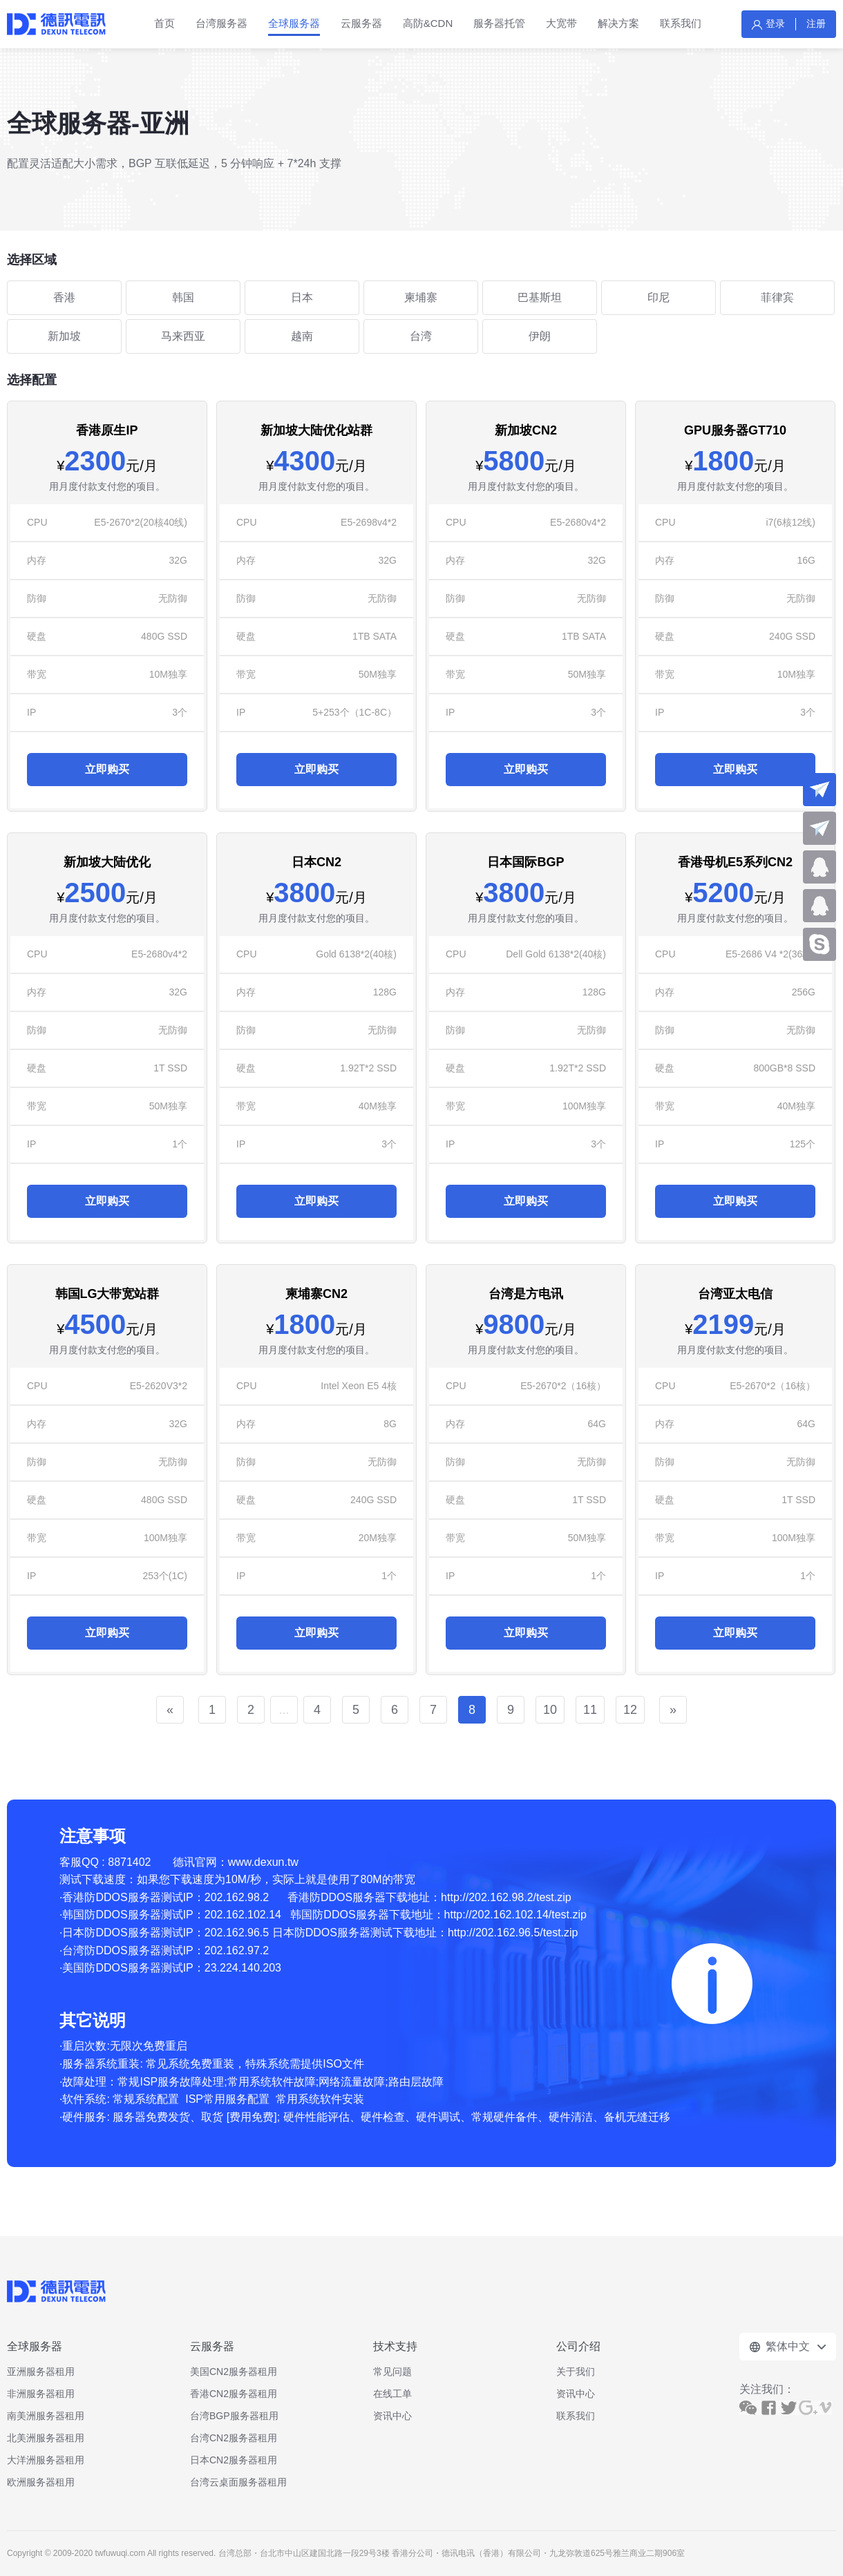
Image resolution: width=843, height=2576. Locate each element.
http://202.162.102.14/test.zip (515, 1914)
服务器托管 (499, 23)
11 (590, 1710)
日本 (302, 297)
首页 (164, 23)
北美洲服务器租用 (45, 2437)
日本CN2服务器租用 (233, 2459)
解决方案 (618, 23)
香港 (64, 297)
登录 (775, 23)
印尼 (658, 297)
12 (630, 1710)
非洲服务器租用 (41, 2393)
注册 (816, 23)
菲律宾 (777, 297)
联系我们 (680, 23)
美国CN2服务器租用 (233, 2371)
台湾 (421, 336)
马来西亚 (183, 336)
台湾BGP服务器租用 (234, 2415)
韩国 (183, 297)
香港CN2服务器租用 (233, 2393)
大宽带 (561, 23)
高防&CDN (428, 23)
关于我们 (575, 2371)
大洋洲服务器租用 (45, 2459)
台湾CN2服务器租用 (233, 2437)
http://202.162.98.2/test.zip (506, 1897)
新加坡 (64, 336)
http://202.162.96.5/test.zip (513, 1932)
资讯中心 (392, 2415)
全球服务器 (294, 23)
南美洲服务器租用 (45, 2415)
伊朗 (540, 336)
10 (550, 1710)
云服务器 (361, 23)
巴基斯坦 (540, 297)
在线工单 (392, 2393)
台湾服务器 (221, 23)
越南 (302, 336)
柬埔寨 (420, 297)
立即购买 (107, 769)
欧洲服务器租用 (41, 2482)
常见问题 (392, 2371)
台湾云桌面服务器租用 (238, 2482)
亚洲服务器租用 (41, 2371)
